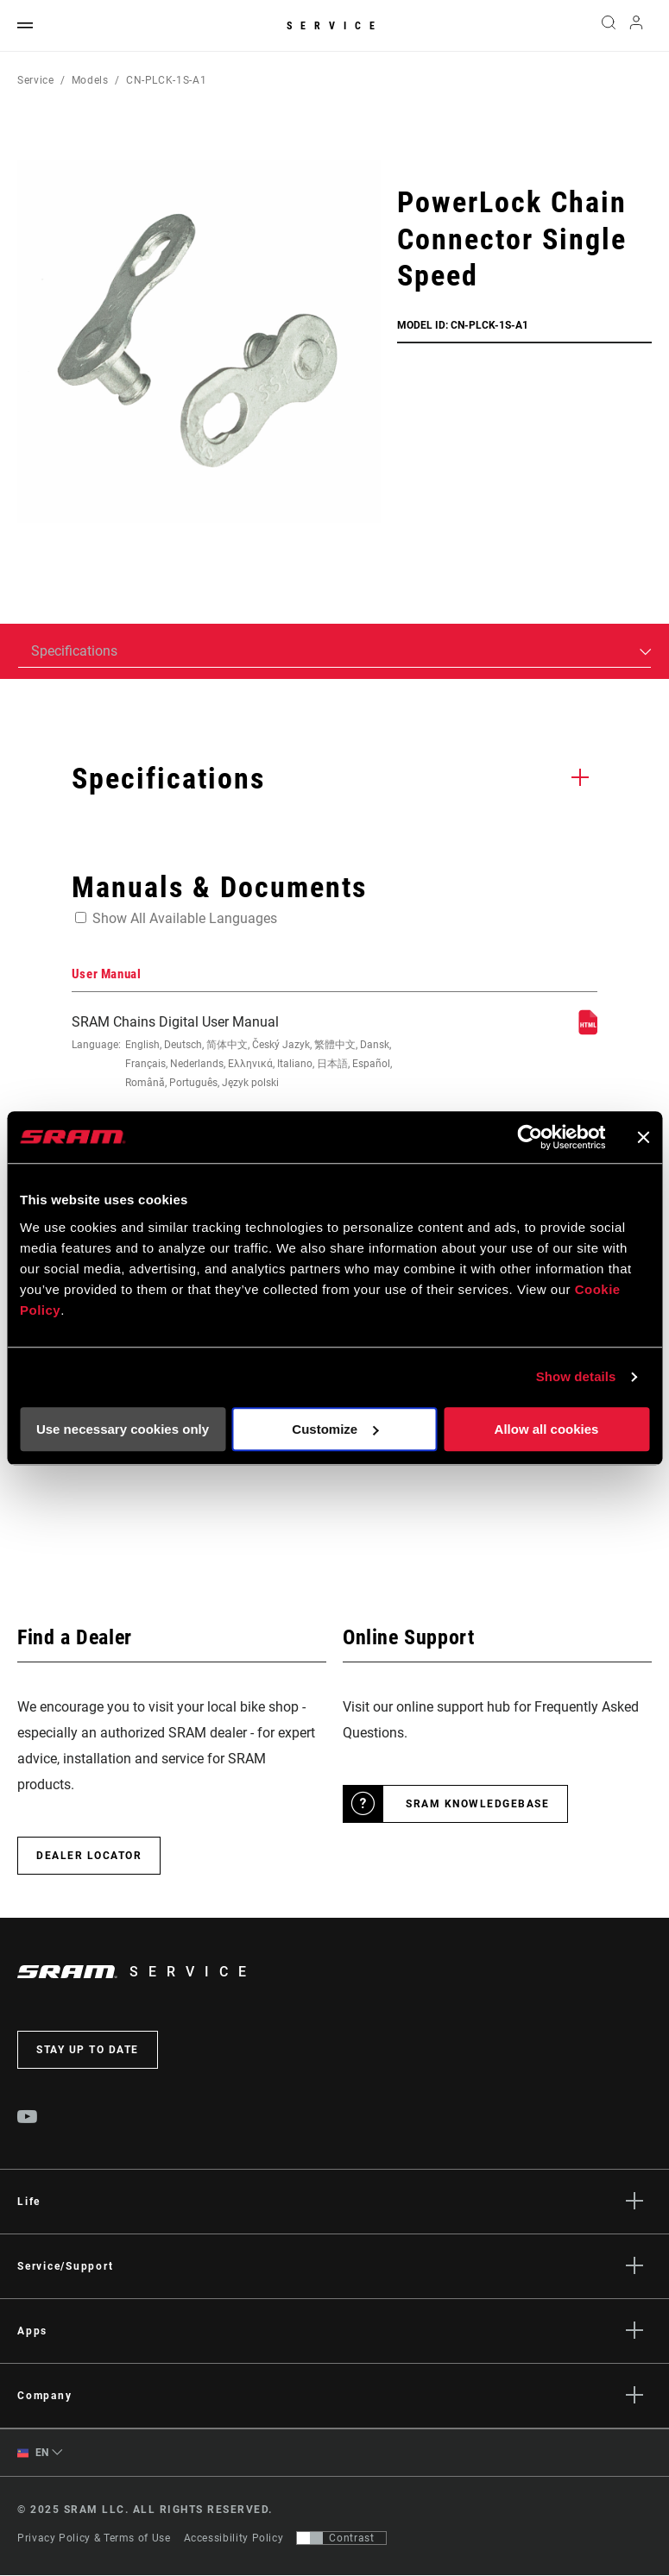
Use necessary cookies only (122, 1429)
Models (90, 80)
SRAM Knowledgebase (477, 1804)
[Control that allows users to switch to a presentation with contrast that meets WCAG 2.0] (341, 2539)
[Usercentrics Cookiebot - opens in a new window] (529, 1137)
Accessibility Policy (234, 2539)
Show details (576, 1376)
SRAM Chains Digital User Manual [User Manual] (234, 1053)
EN (33, 2453)
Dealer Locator (89, 1856)
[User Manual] (587, 1030)
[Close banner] (643, 1137)
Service (335, 26)
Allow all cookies (547, 1429)
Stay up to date (87, 2050)
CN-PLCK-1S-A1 (166, 80)
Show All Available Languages (184, 918)
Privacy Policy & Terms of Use (94, 2539)
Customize (335, 1429)
